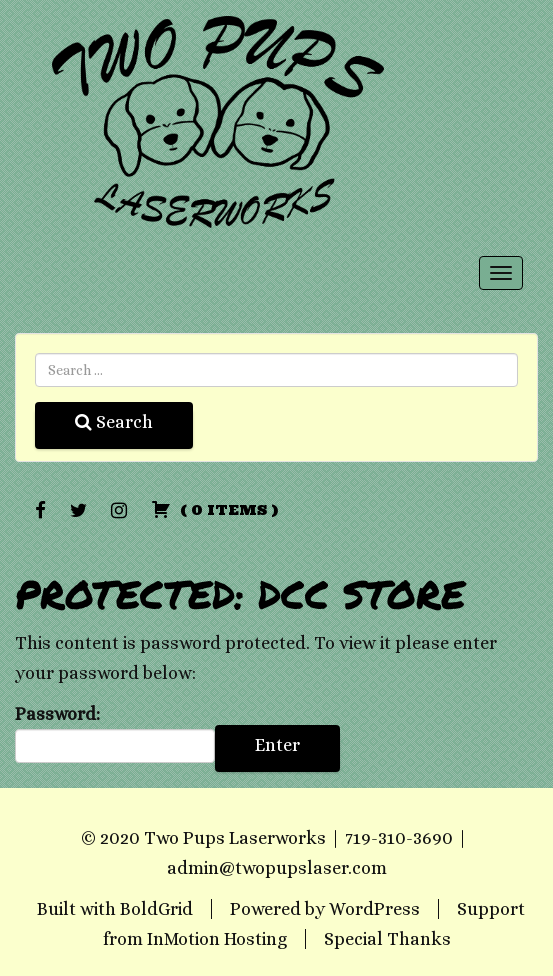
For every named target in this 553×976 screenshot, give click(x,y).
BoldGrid (156, 909)
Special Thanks (387, 939)
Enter (277, 745)
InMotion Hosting (217, 939)
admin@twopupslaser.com (277, 868)
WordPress (374, 909)
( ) (214, 510)
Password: (115, 734)
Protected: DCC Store (240, 593)
